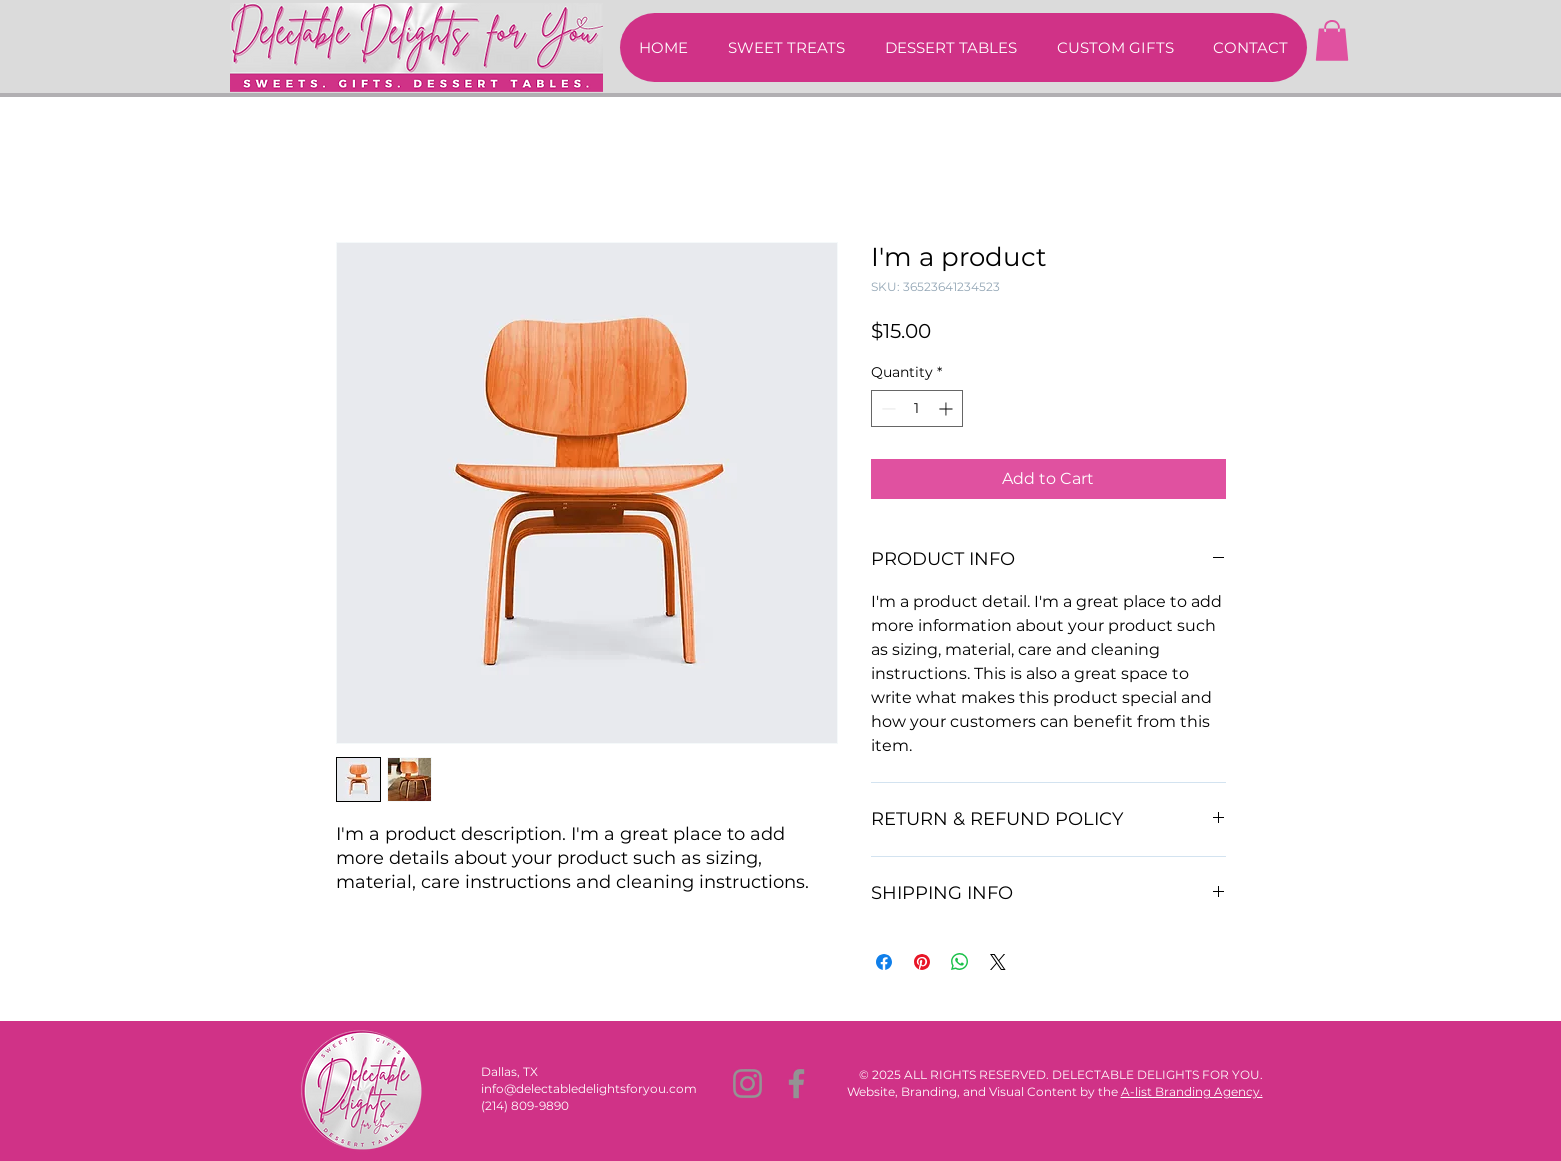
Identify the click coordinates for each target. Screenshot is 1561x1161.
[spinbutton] (917, 408)
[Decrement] (886, 408)
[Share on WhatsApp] (960, 962)
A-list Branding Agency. (1192, 1091)
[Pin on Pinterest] (922, 962)
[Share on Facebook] (884, 962)
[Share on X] (998, 962)
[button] (1332, 40)
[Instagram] (747, 1083)
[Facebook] (796, 1083)
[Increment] (947, 408)
